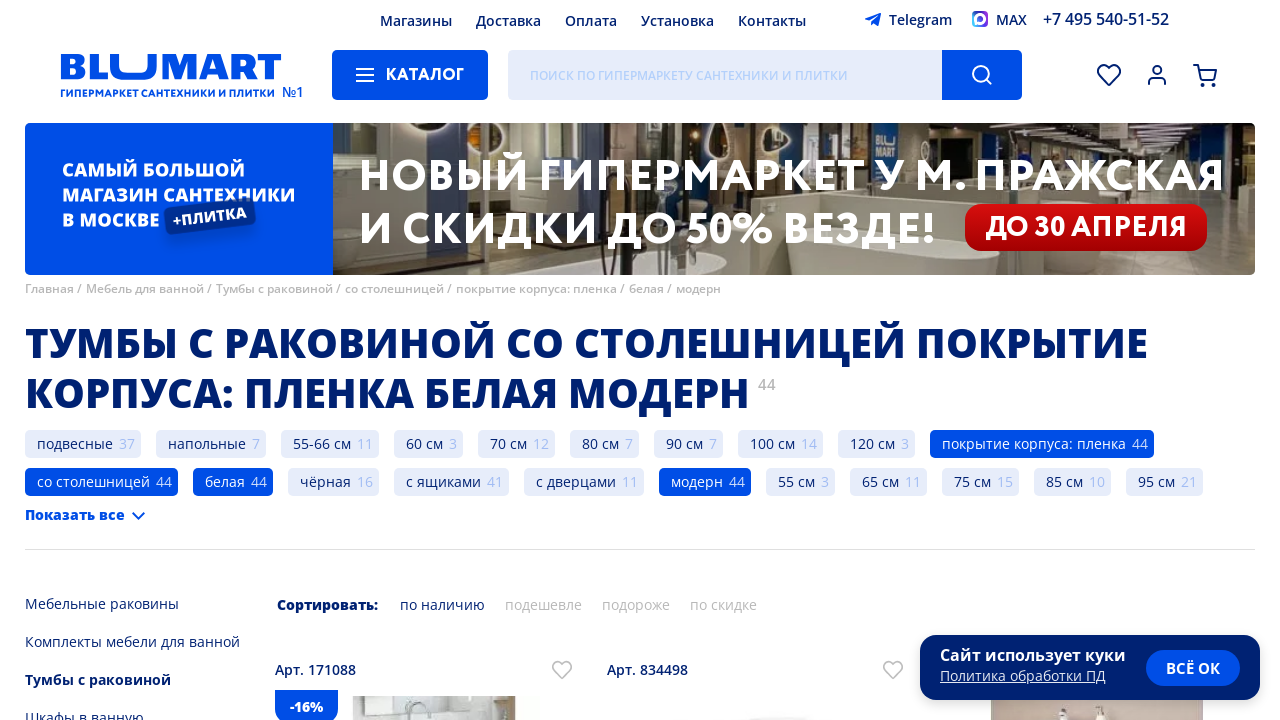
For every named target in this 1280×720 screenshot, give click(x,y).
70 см (508, 443)
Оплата (591, 20)
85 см (1064, 481)
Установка (677, 20)
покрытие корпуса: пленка (536, 288)
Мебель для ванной (145, 288)
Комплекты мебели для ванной (132, 641)
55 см (796, 481)
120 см (872, 443)
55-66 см (322, 443)
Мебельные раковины (102, 603)
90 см (684, 443)
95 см (1156, 481)
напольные (207, 443)
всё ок (1193, 668)
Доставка (508, 20)
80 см (600, 443)
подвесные (75, 443)
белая (646, 288)
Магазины (416, 20)
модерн (698, 288)
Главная (49, 288)
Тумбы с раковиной (274, 288)
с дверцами (576, 481)
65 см (880, 481)
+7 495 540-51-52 (1106, 19)
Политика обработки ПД (1023, 675)
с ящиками (443, 481)
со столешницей (394, 288)
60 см (424, 443)
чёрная (325, 481)
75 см (972, 481)
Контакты (772, 20)
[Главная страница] (171, 75)
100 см (772, 443)
